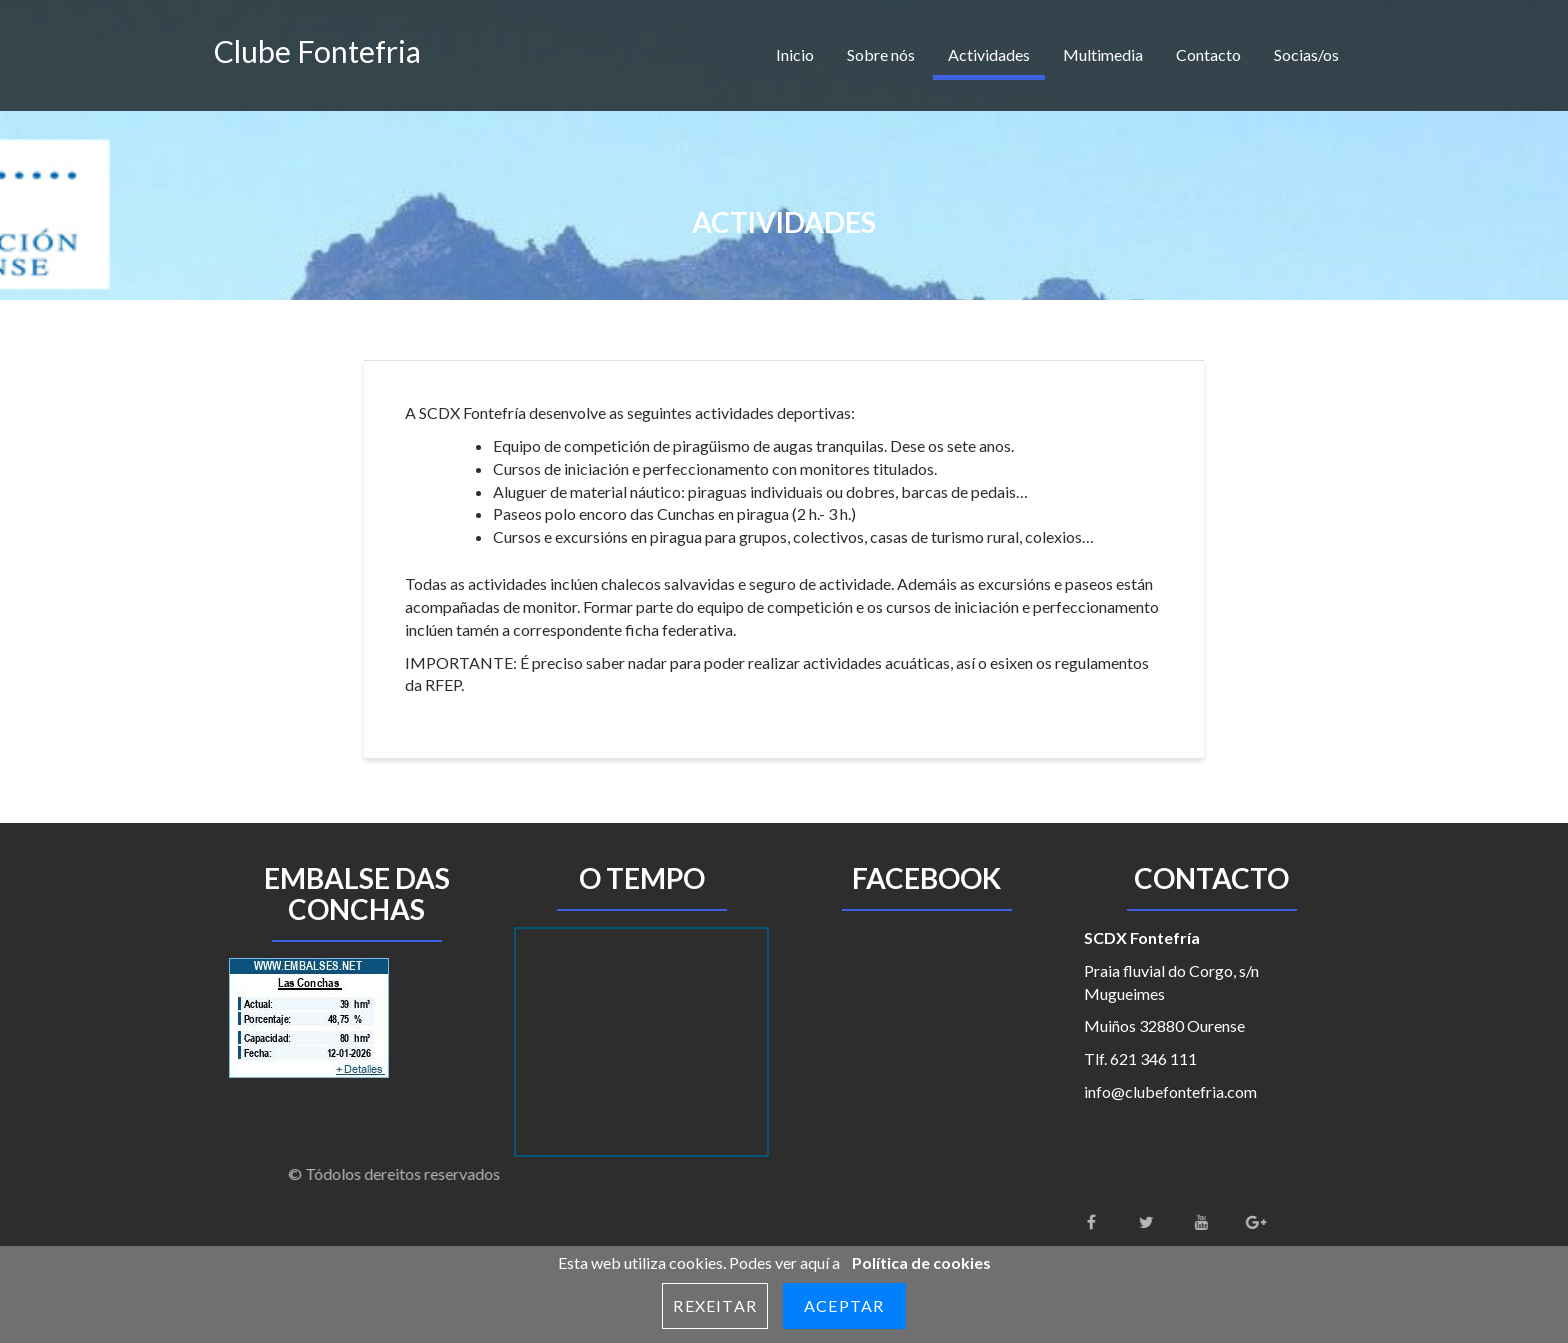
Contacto (1208, 54)
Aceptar (844, 1305)
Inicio (795, 54)
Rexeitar (715, 1305)
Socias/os (1306, 54)
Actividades (989, 54)
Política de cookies (921, 1262)
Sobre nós (881, 54)
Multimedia (1103, 54)
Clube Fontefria (317, 51)
